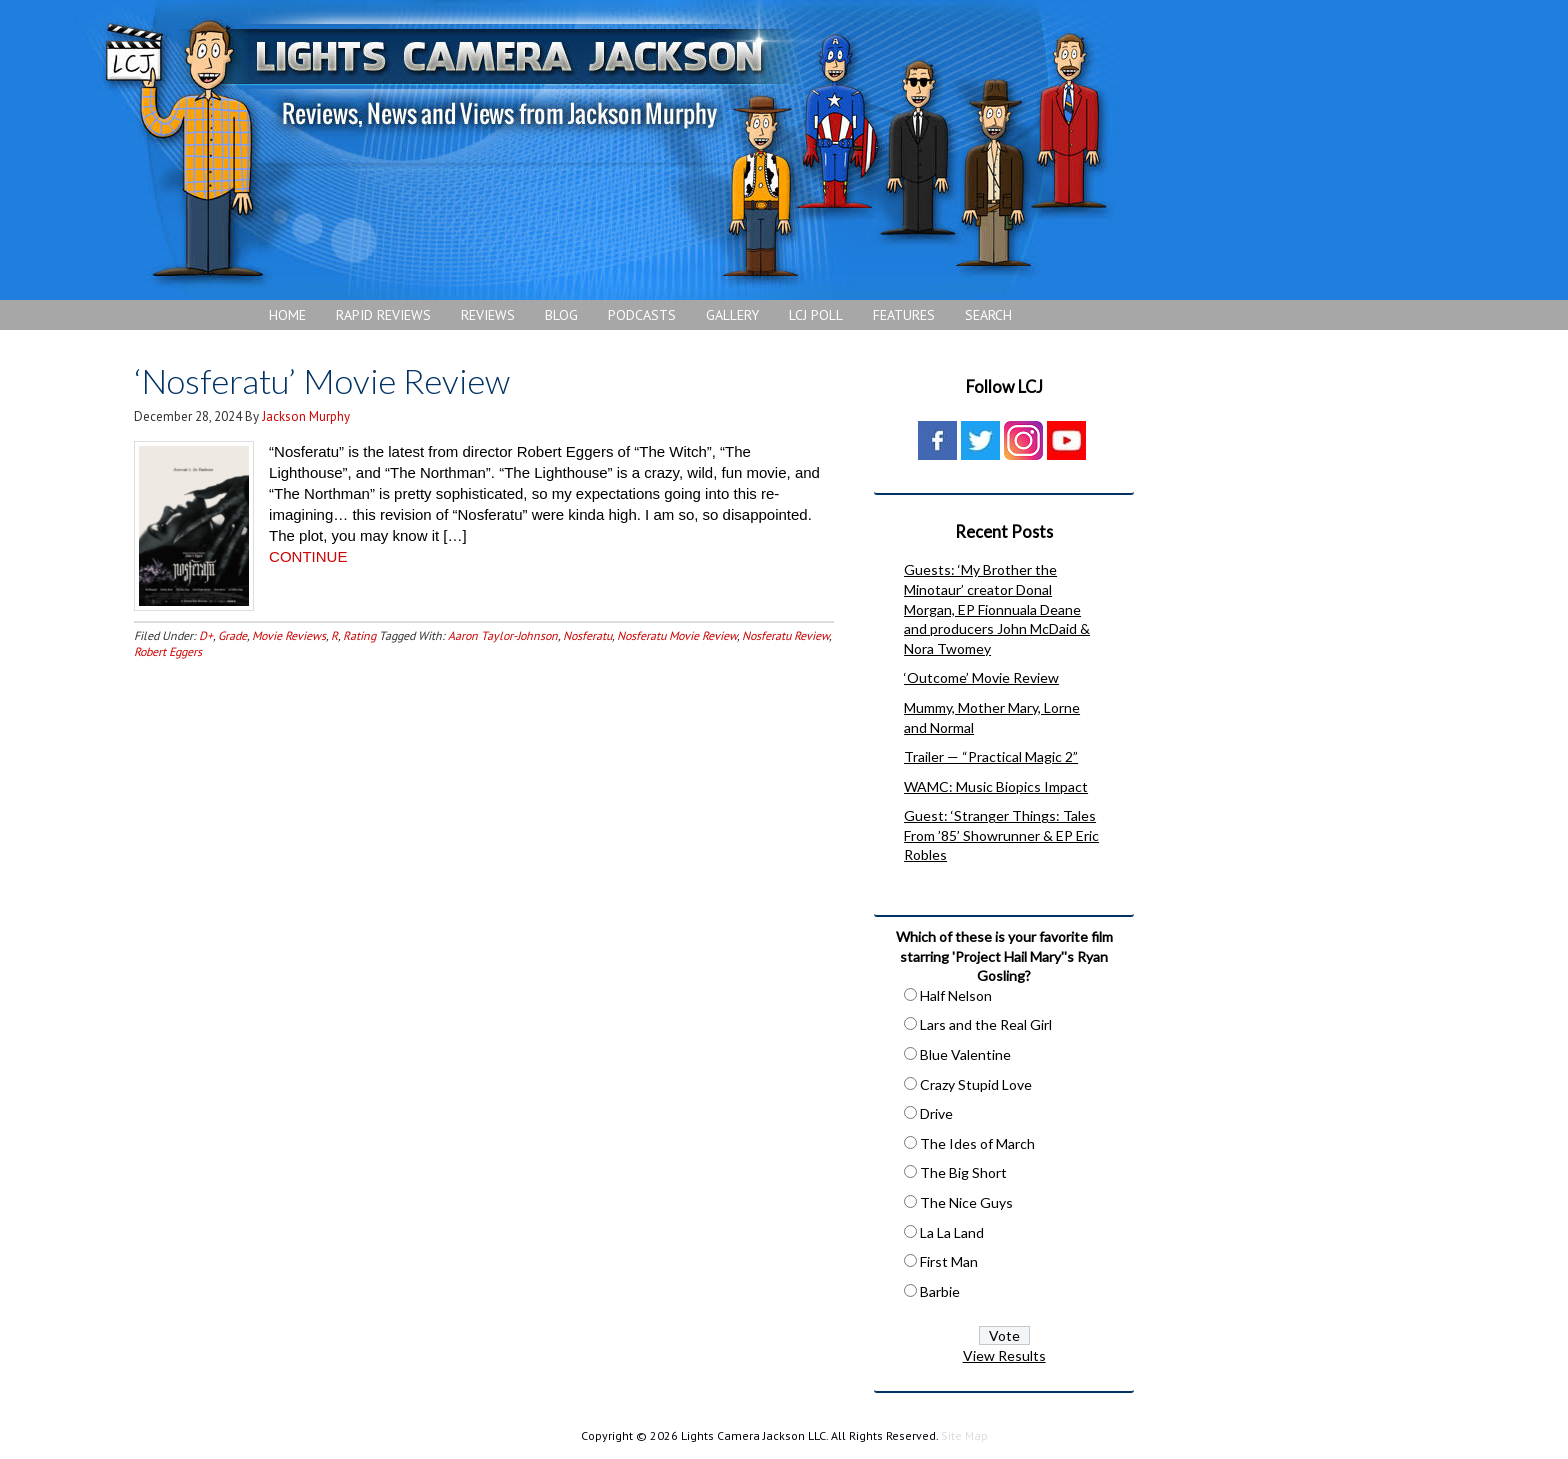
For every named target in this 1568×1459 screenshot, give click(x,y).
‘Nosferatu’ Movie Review (322, 380)
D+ (206, 635)
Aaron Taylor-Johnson (503, 635)
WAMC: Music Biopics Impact (996, 786)
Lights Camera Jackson (605, 150)
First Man (949, 1261)
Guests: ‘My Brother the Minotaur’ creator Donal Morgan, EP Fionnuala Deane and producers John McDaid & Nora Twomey (997, 608)
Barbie (940, 1291)
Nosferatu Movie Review (677, 635)
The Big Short (963, 1172)
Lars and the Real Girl (986, 1024)
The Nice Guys (966, 1202)
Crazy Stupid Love (976, 1084)
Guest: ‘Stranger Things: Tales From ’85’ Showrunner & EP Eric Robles (1001, 835)
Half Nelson (956, 995)
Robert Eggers (168, 651)
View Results (1004, 1355)
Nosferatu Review (785, 635)
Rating (359, 635)
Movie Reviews (289, 635)
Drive (936, 1113)
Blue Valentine (965, 1054)
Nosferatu (587, 635)
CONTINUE (308, 556)
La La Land (952, 1232)
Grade (232, 635)
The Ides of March (977, 1143)
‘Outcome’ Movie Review (981, 677)
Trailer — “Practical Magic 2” (991, 756)
